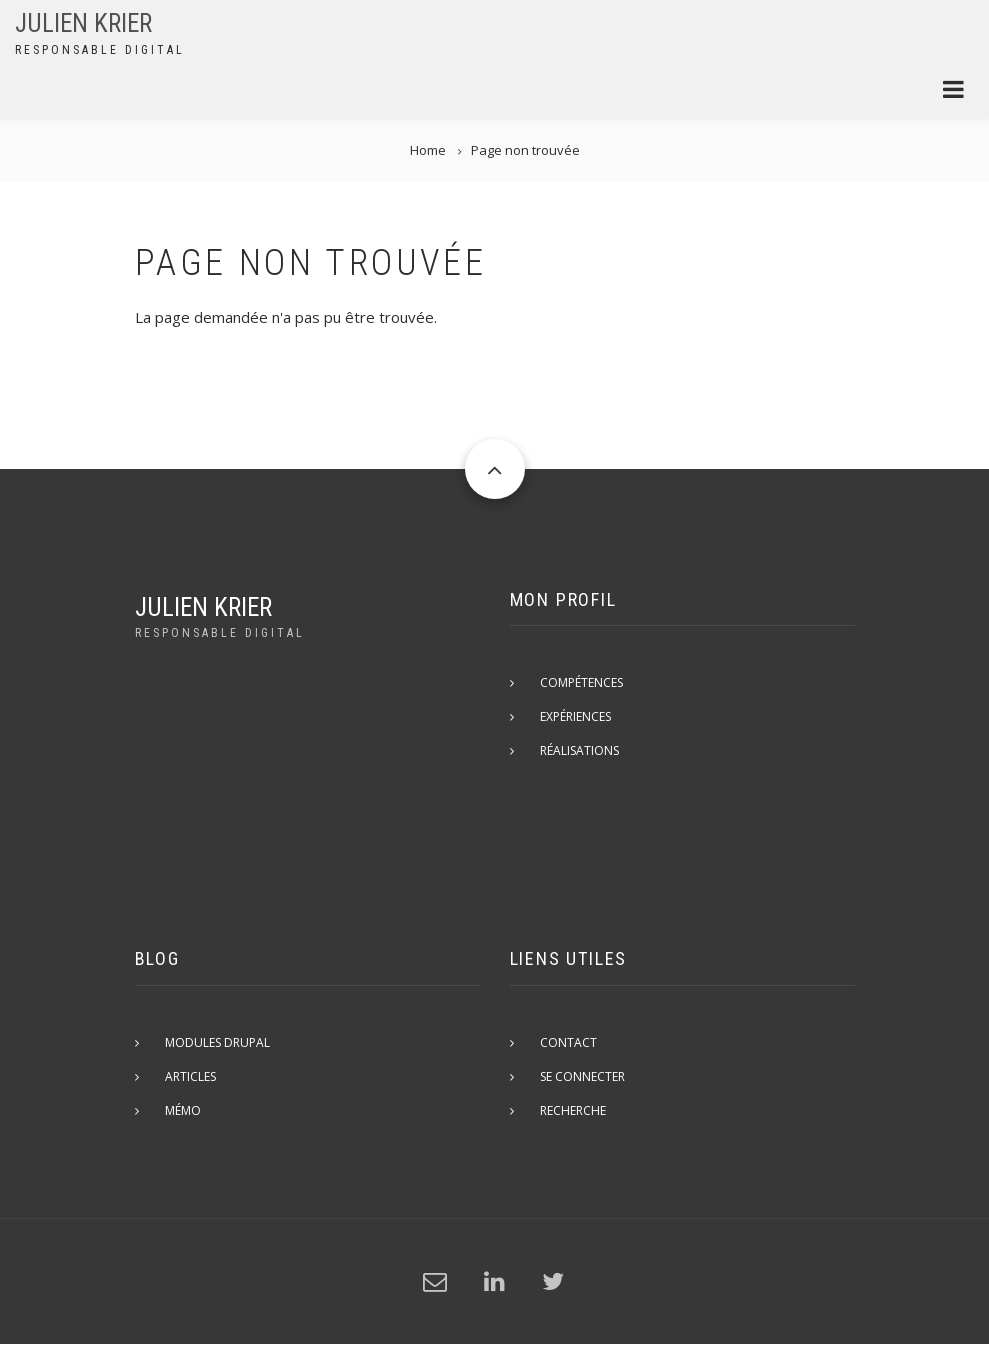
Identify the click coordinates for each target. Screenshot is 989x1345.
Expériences (575, 716)
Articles (190, 1076)
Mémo (183, 1110)
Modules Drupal (217, 1042)
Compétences (581, 682)
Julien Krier (83, 23)
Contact (568, 1042)
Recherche (573, 1110)
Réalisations (579, 750)
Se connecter (582, 1076)
